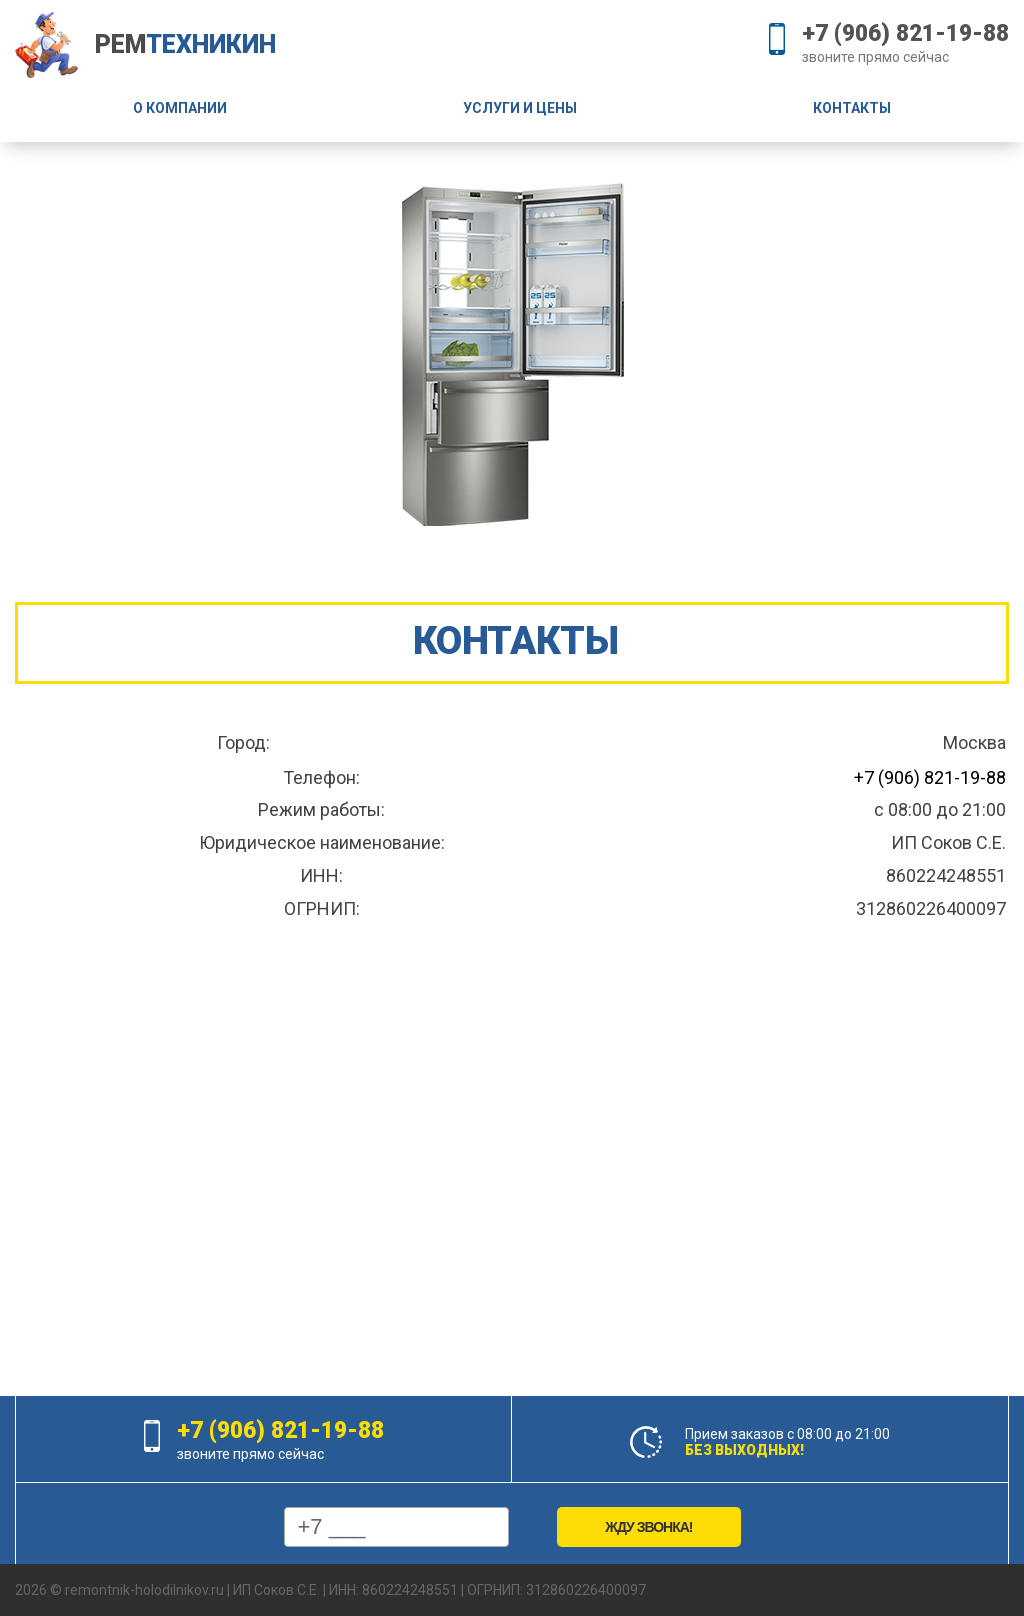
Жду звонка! (648, 1527)
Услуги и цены (520, 108)
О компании (180, 108)
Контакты (852, 108)
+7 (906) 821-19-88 (905, 33)
